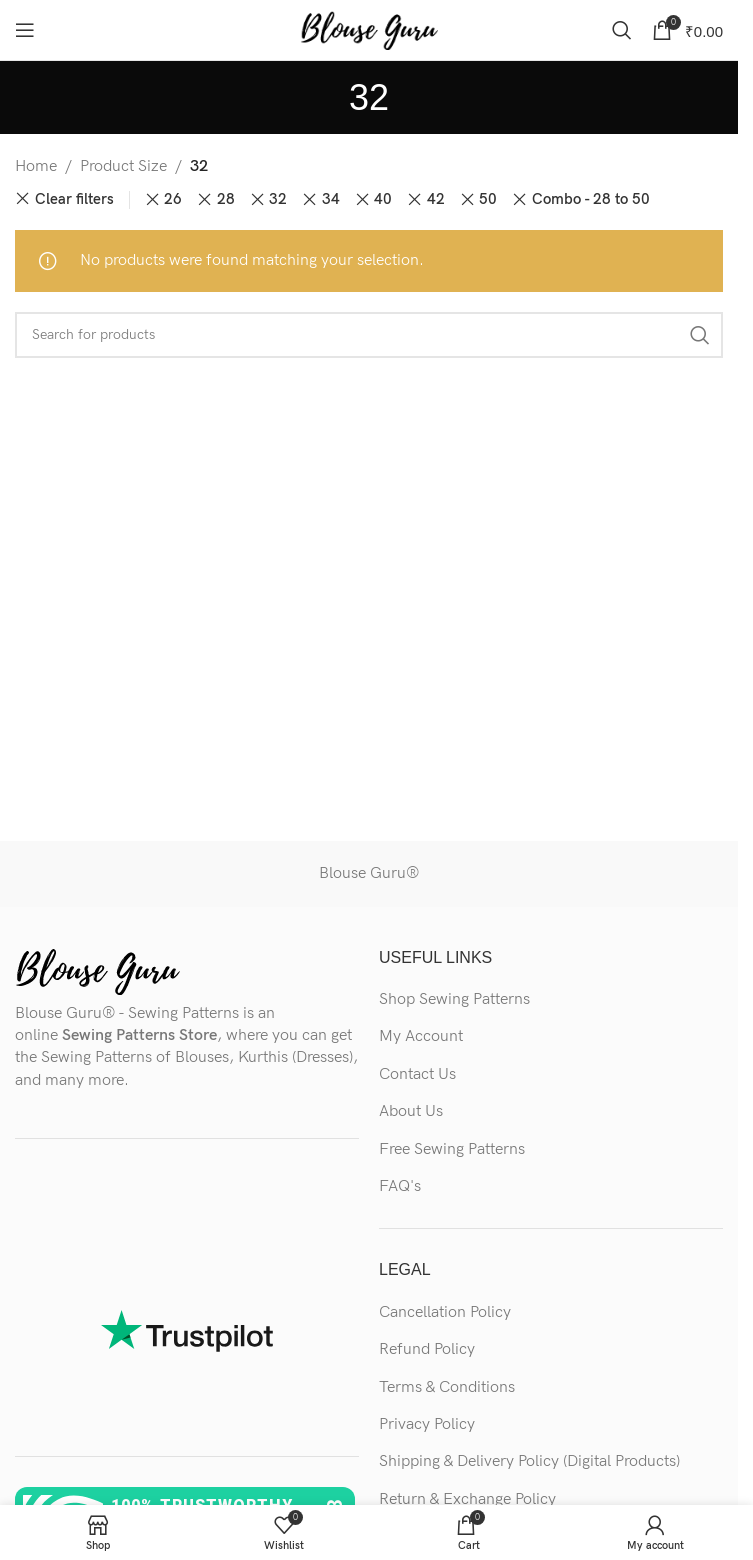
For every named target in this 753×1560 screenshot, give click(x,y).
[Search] (622, 30)
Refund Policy (427, 1349)
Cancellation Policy (445, 1312)
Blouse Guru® (369, 873)
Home (36, 166)
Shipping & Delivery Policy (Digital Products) (529, 1461)
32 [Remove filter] (278, 199)
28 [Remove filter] (226, 199)
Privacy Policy (427, 1424)
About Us (411, 1111)
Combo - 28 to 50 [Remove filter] (591, 199)
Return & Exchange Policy (467, 1499)
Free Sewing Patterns (452, 1149)
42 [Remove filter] (436, 199)
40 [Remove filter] (383, 199)
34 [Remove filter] (331, 199)
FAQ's (400, 1186)
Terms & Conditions (447, 1387)
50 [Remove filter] (488, 199)
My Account (421, 1036)
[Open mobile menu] (25, 30)
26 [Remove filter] (173, 199)
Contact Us (417, 1074)
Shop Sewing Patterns (454, 999)
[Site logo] (369, 29)
